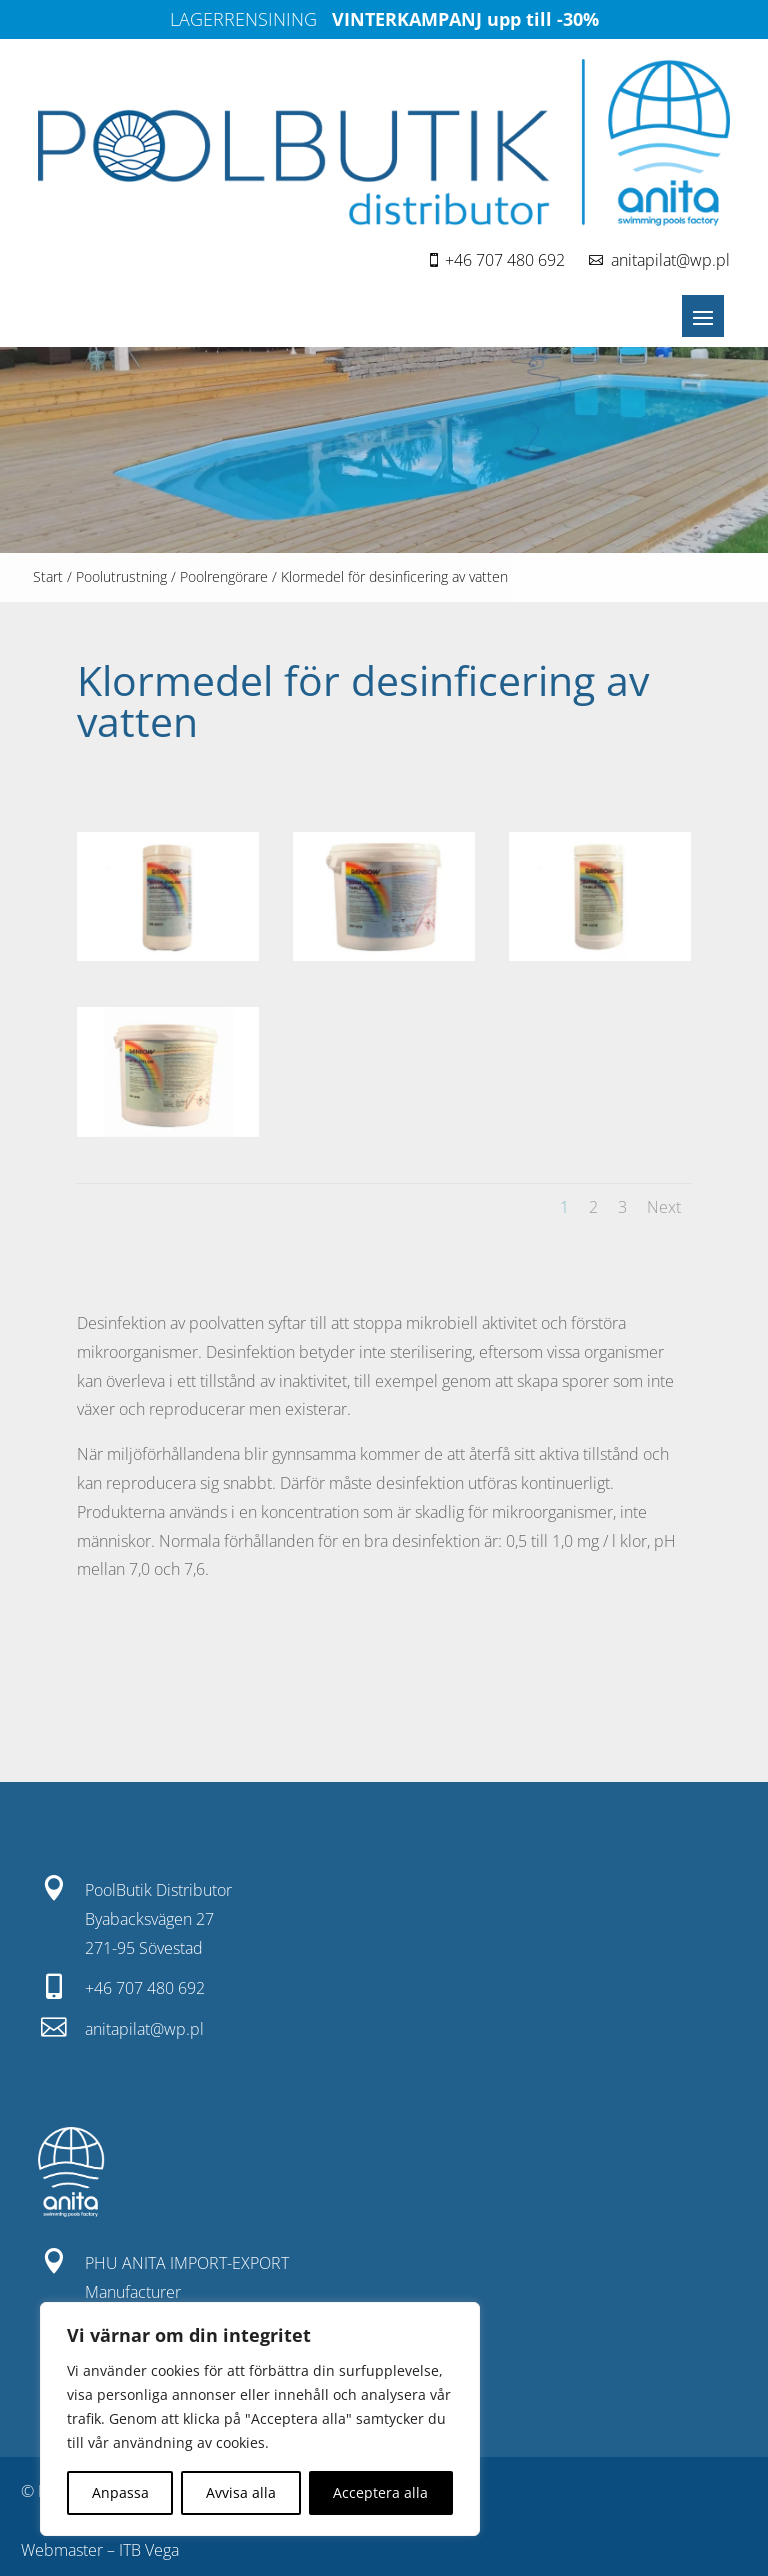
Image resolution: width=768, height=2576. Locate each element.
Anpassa (120, 2492)
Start (48, 576)
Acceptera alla (380, 2492)
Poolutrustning (121, 576)
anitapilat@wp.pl (670, 260)
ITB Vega (149, 2550)
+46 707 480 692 (505, 260)
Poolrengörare (224, 576)
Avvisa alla (241, 2492)
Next (664, 1207)
